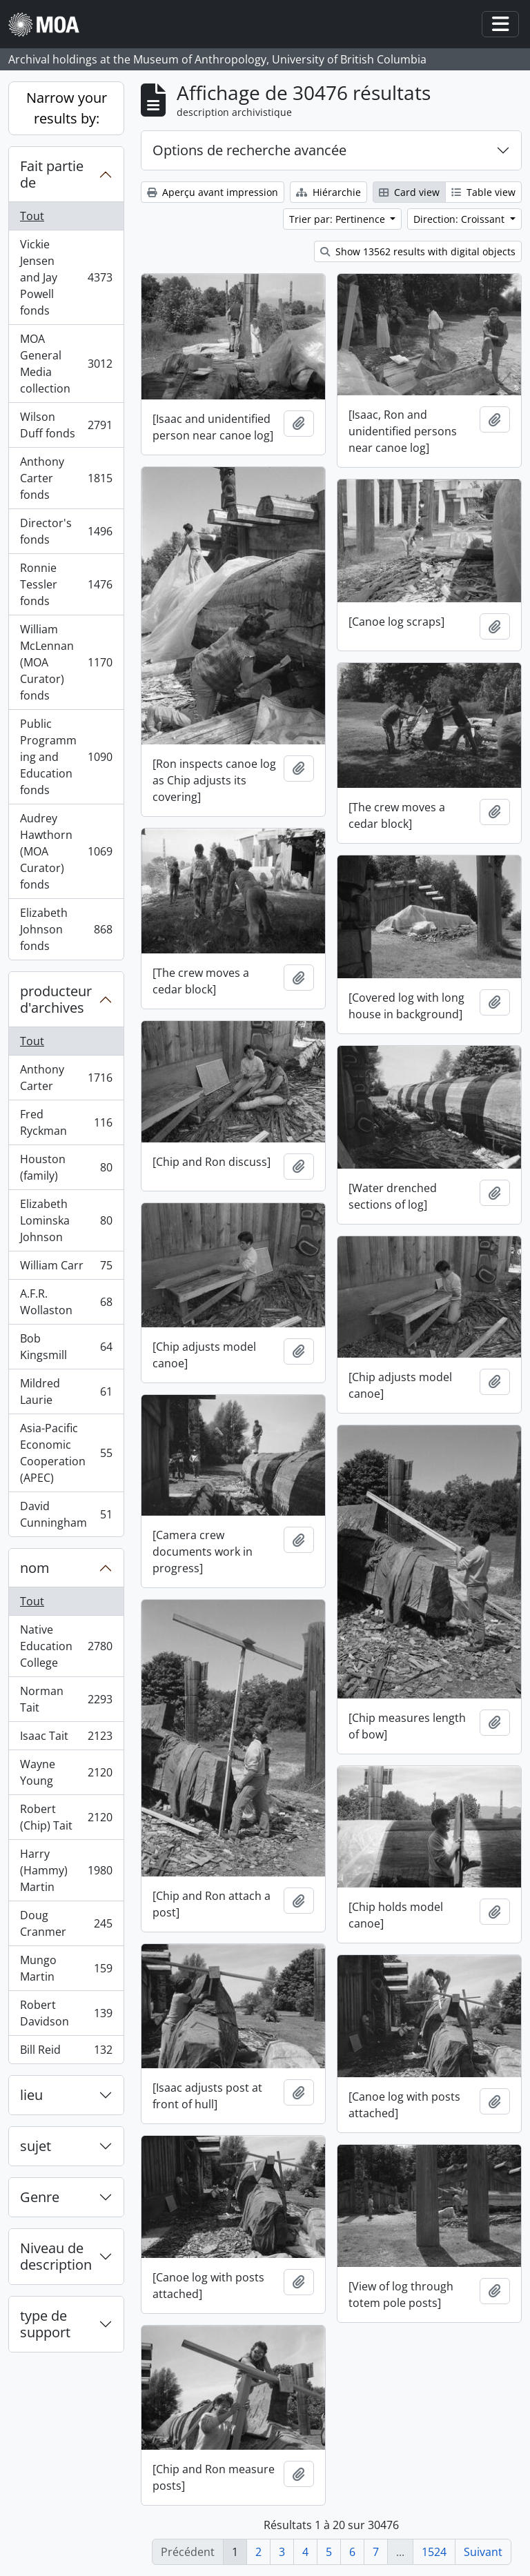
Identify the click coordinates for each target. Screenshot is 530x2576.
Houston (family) (65, 1167)
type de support (45, 2323)
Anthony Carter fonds (65, 478)
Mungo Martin (65, 1968)
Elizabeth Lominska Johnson (65, 1220)
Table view (483, 192)
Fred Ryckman (65, 1122)
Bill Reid (65, 2052)
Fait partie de (52, 174)
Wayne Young (65, 1772)
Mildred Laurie (65, 1391)
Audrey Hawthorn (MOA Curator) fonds (65, 851)
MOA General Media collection (65, 363)
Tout (32, 216)
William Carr (65, 1268)
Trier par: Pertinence (338, 219)
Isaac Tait (65, 1738)
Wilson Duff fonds (65, 425)
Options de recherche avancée (249, 150)
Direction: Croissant (460, 219)
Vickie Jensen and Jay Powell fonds (65, 277)
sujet (35, 2146)
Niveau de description (56, 2256)
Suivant (483, 2551)
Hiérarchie (328, 192)
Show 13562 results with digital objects (418, 251)
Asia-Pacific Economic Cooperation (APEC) (65, 1452)
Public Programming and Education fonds (65, 756)
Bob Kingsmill (65, 1347)
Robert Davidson (65, 2013)
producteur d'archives (56, 999)
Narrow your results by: (66, 108)
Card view (409, 192)
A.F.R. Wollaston (65, 1302)
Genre (39, 2197)
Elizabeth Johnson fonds (65, 929)
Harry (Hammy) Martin (65, 1870)
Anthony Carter (65, 1077)
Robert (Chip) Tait (65, 1817)
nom (35, 1567)
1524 (434, 2551)
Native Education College (65, 1646)
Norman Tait (65, 1699)
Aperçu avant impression (212, 192)
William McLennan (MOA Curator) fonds (65, 662)
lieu (31, 2094)
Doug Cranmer (65, 1923)
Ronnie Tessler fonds (65, 584)
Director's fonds (65, 531)
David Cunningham (65, 1514)
